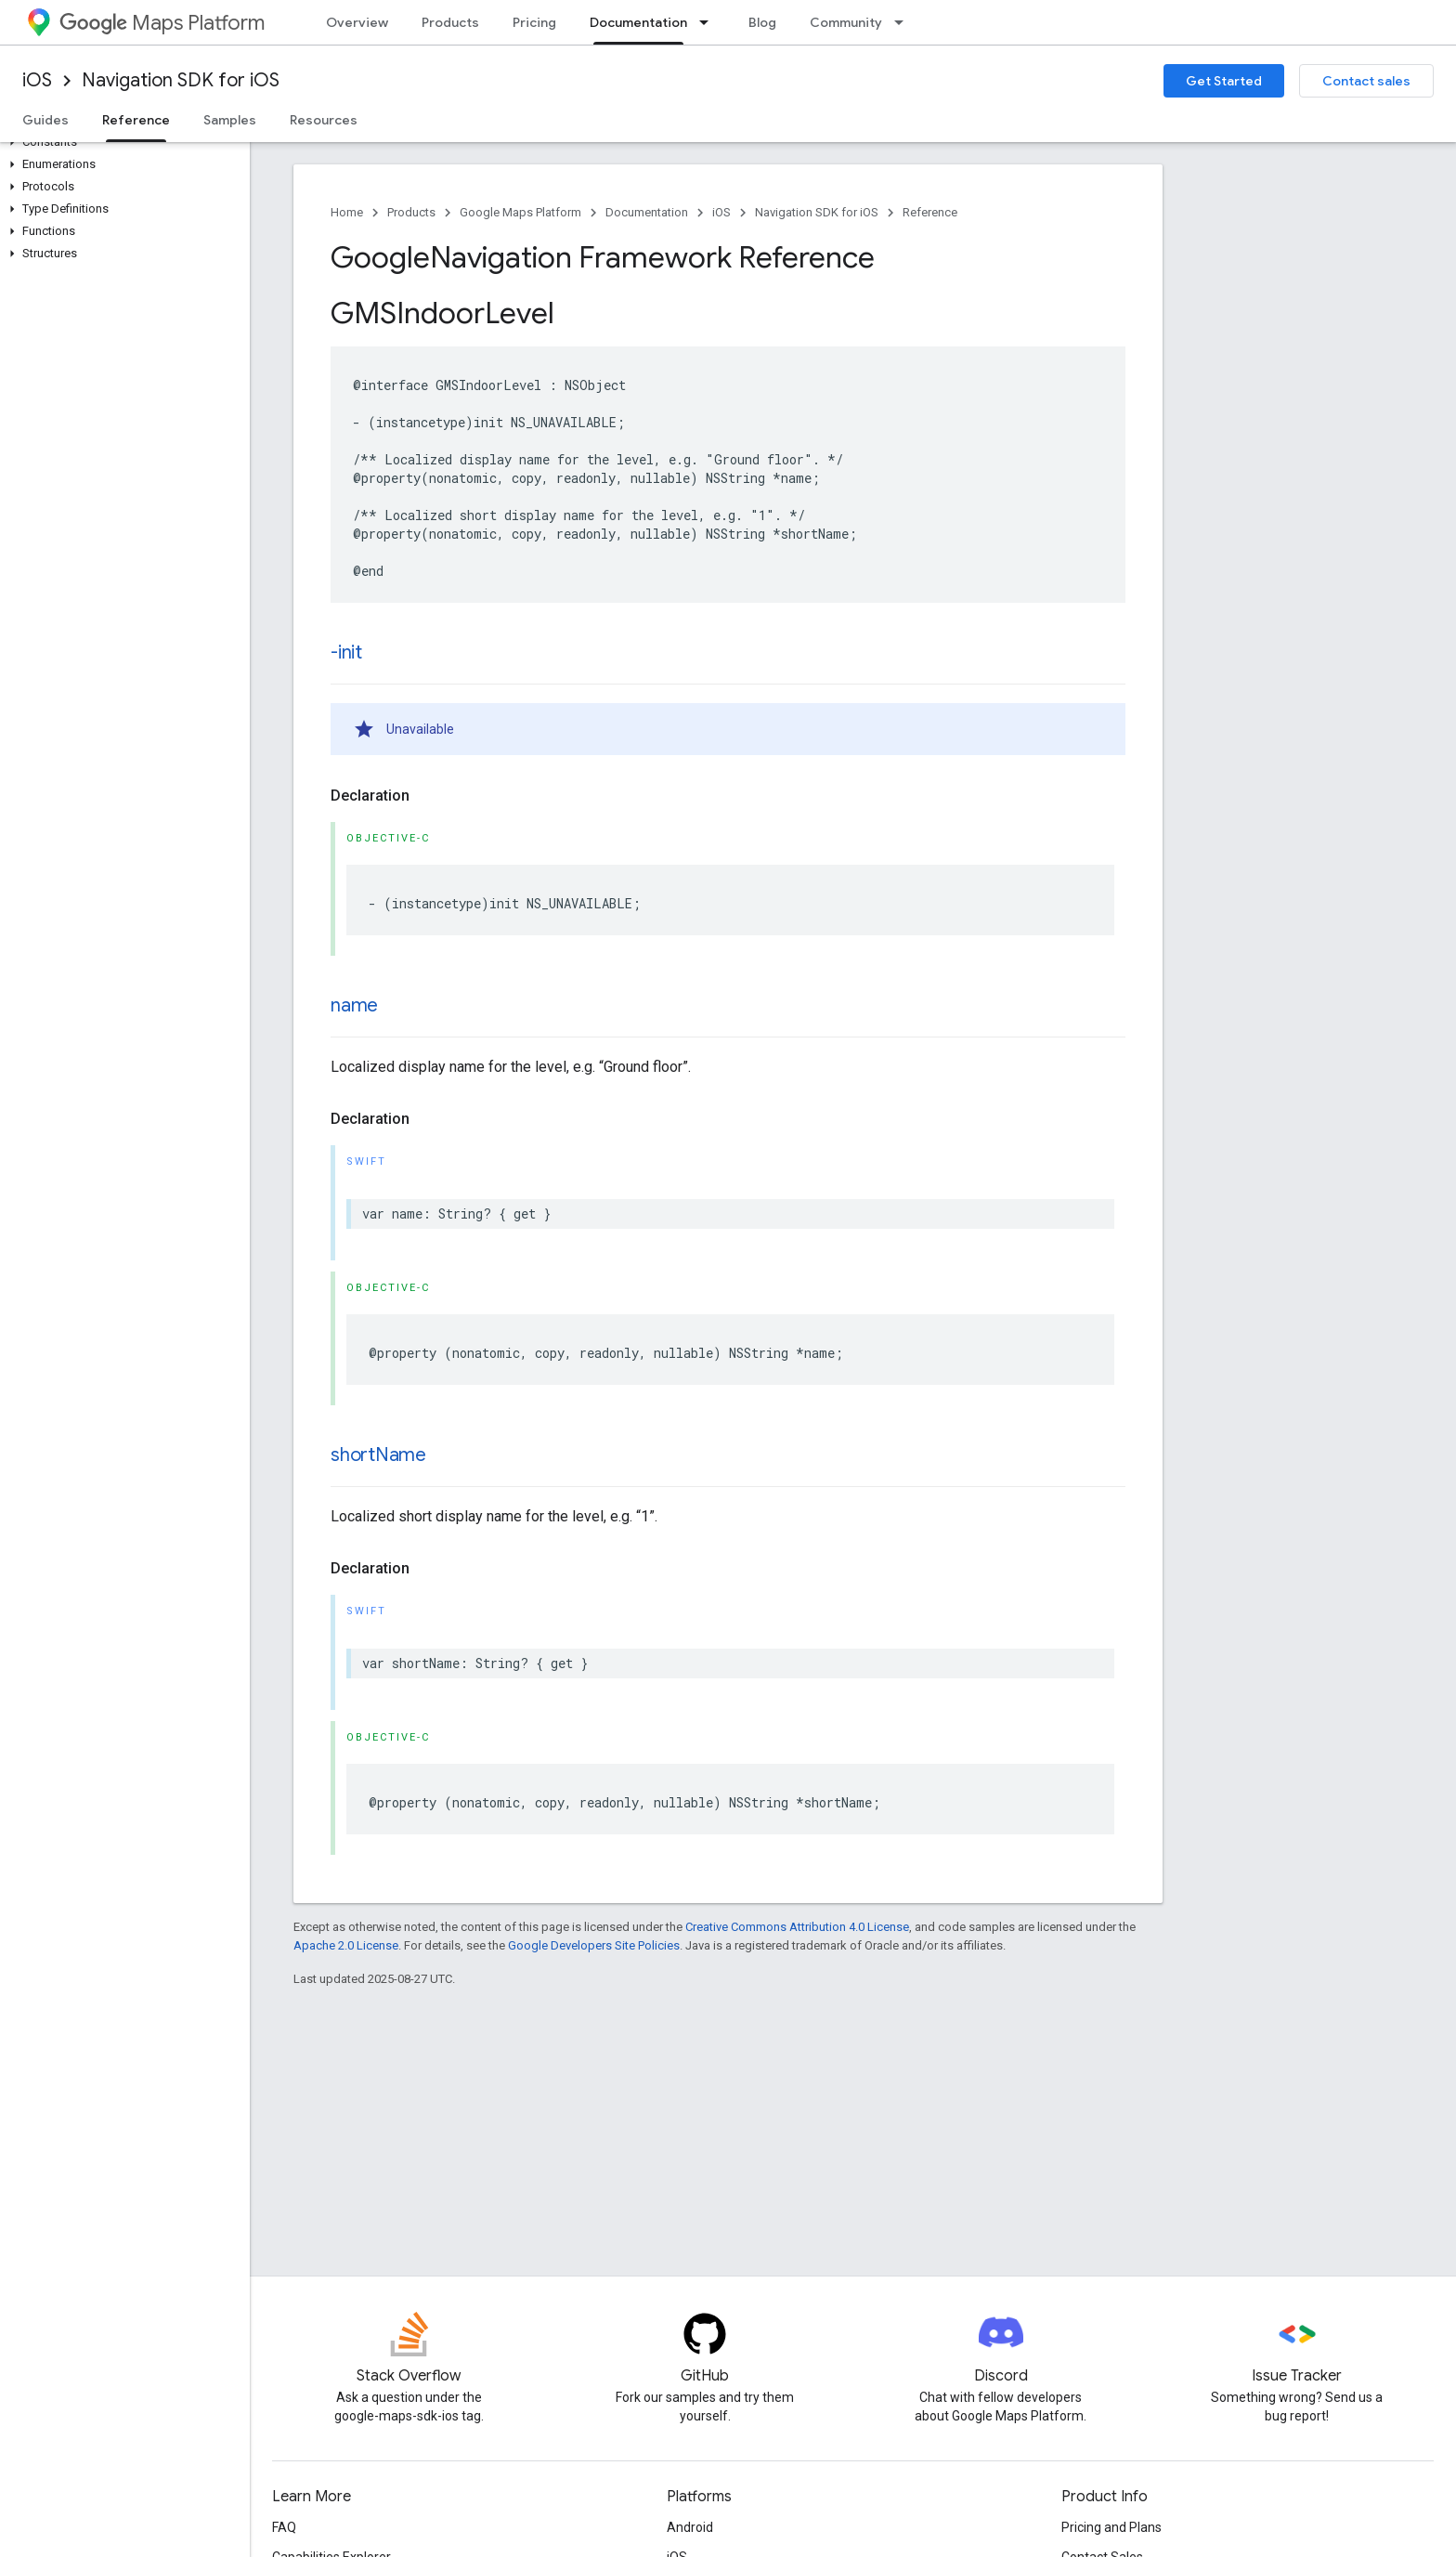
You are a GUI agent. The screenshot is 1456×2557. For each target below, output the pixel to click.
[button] (121, 142)
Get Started (1224, 80)
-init (346, 652)
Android (690, 2527)
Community (846, 22)
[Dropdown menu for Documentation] (709, 22)
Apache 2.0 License (345, 1945)
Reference (930, 212)
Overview (357, 22)
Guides (45, 119)
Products (450, 22)
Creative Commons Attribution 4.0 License (797, 1927)
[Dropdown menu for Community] (904, 22)
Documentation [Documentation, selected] (638, 22)
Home (347, 212)
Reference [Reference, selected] (136, 119)
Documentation (646, 212)
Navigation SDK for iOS (181, 80)
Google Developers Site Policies (594, 1945)
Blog (762, 22)
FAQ (284, 2527)
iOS (37, 80)
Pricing (534, 22)
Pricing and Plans (1111, 2527)
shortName (378, 1455)
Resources (324, 119)
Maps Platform (162, 22)
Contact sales (1366, 80)
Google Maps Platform (520, 212)
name (354, 1005)
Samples (229, 119)
